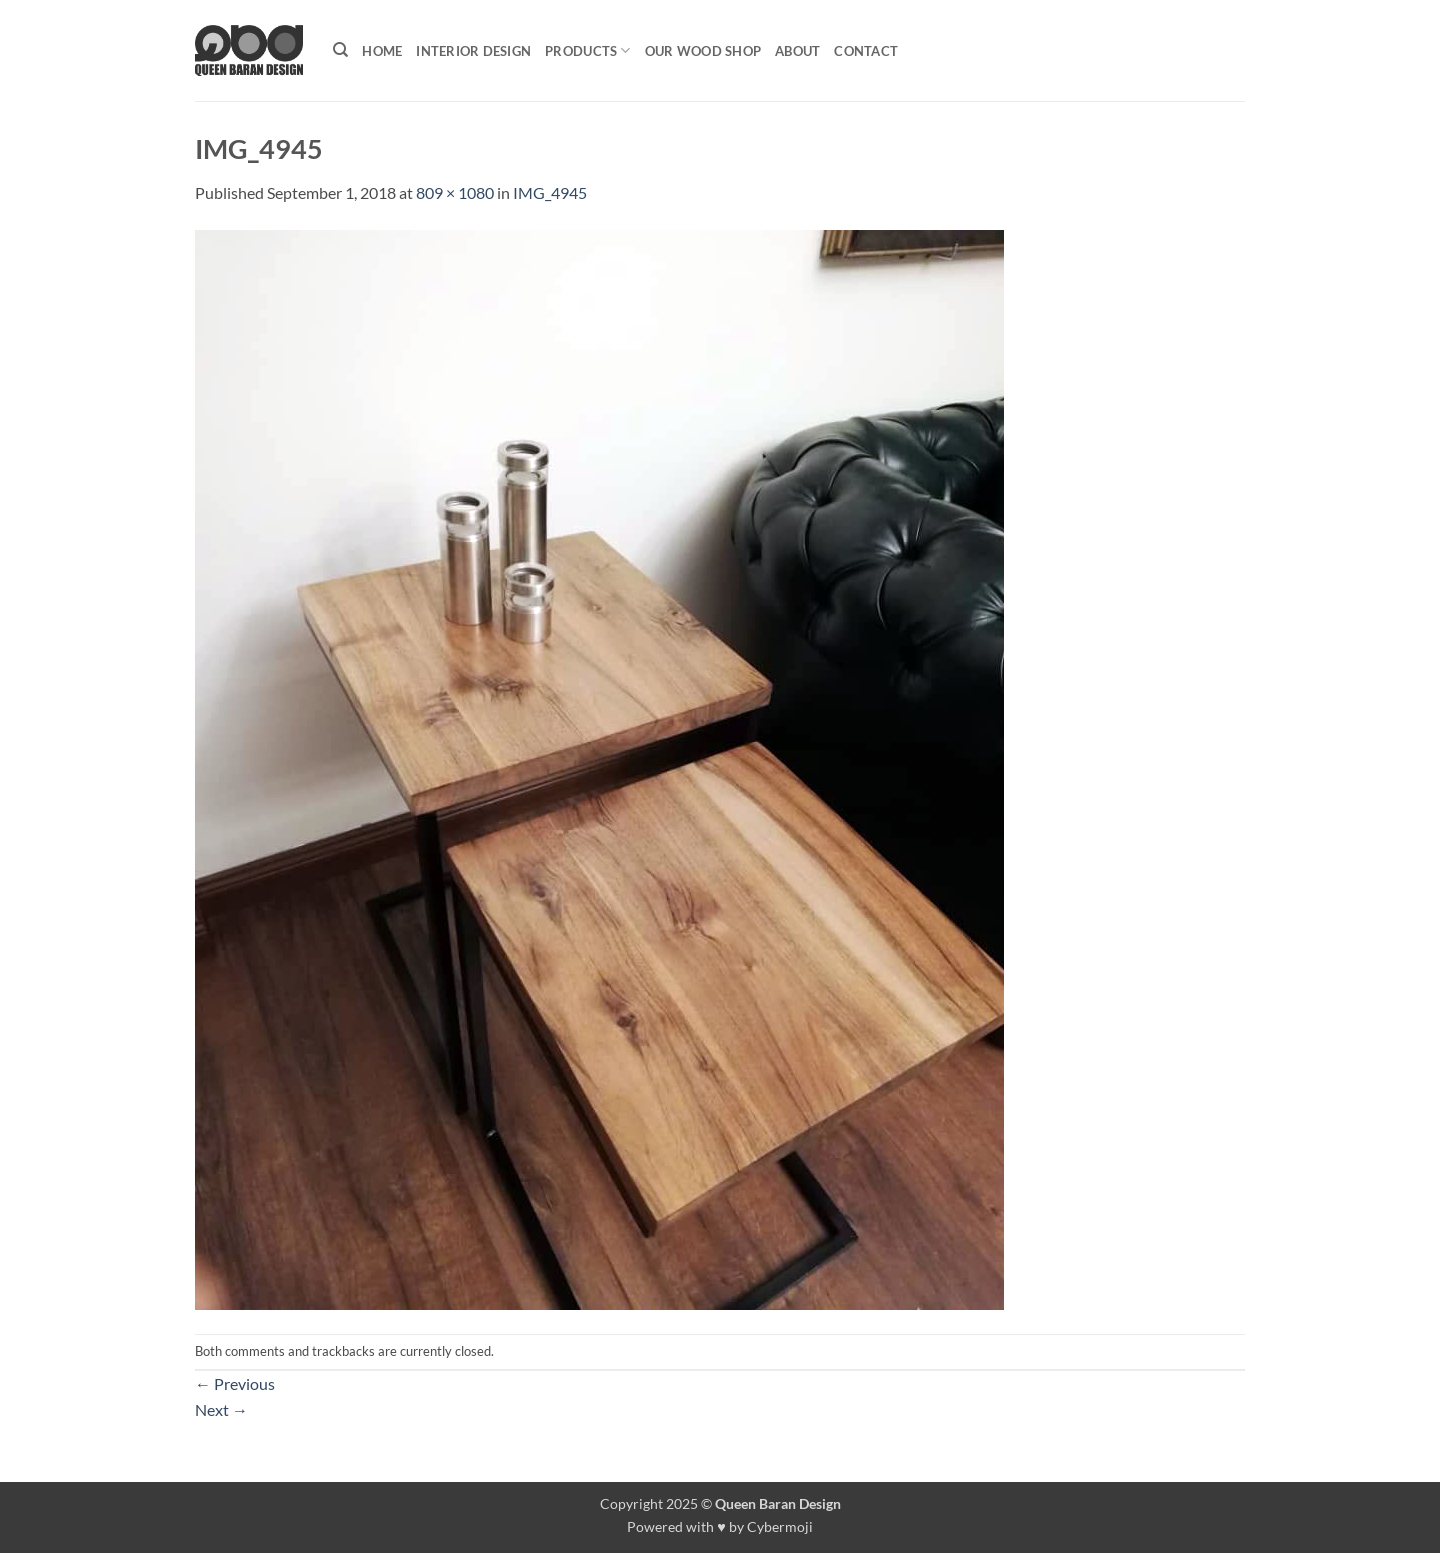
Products (588, 50)
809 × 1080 (455, 192)
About (797, 51)
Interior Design (473, 51)
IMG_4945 (550, 192)
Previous (235, 1383)
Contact (866, 51)
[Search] (340, 50)
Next (221, 1409)
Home (382, 51)
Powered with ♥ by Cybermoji (720, 1526)
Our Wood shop (703, 51)
